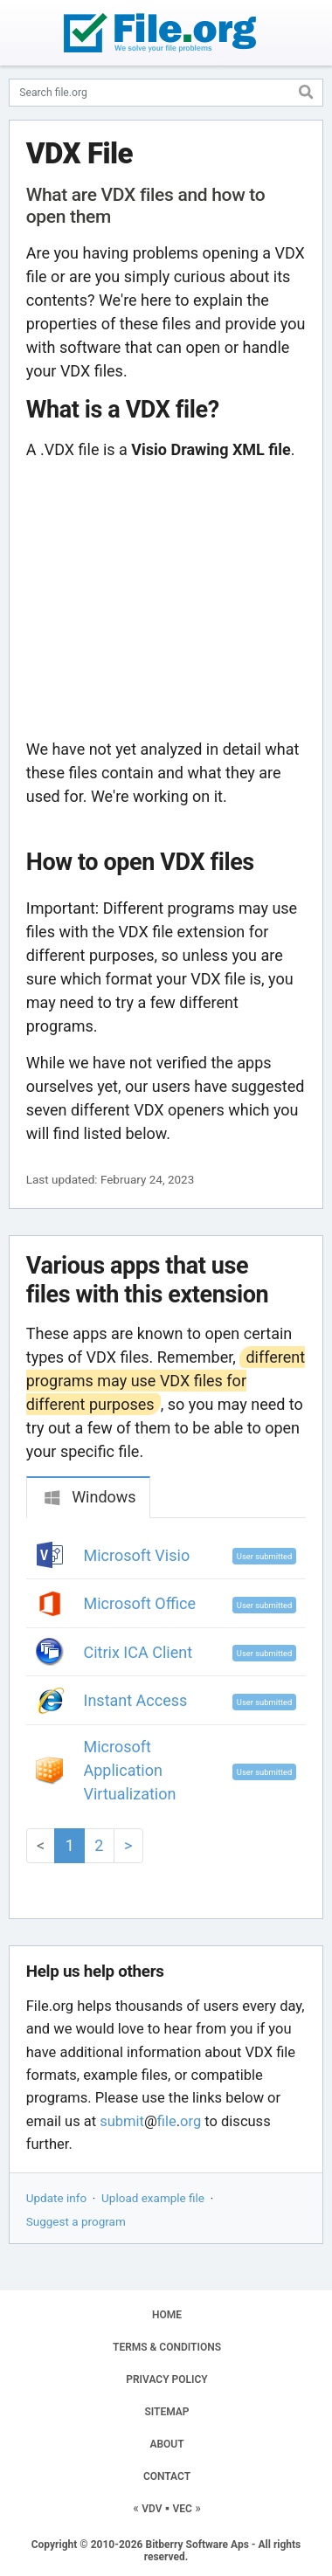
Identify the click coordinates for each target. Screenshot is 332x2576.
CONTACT (166, 2476)
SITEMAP (166, 2412)
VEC (181, 2509)
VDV (152, 2509)
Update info (56, 2198)
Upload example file (152, 2198)
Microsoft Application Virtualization (130, 1770)
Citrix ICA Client (138, 1652)
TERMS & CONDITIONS (167, 2347)
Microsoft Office (140, 1603)
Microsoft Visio (137, 1555)
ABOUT (166, 2444)
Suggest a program (76, 2221)
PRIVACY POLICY (166, 2379)
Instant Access (136, 1700)
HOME (167, 2315)
